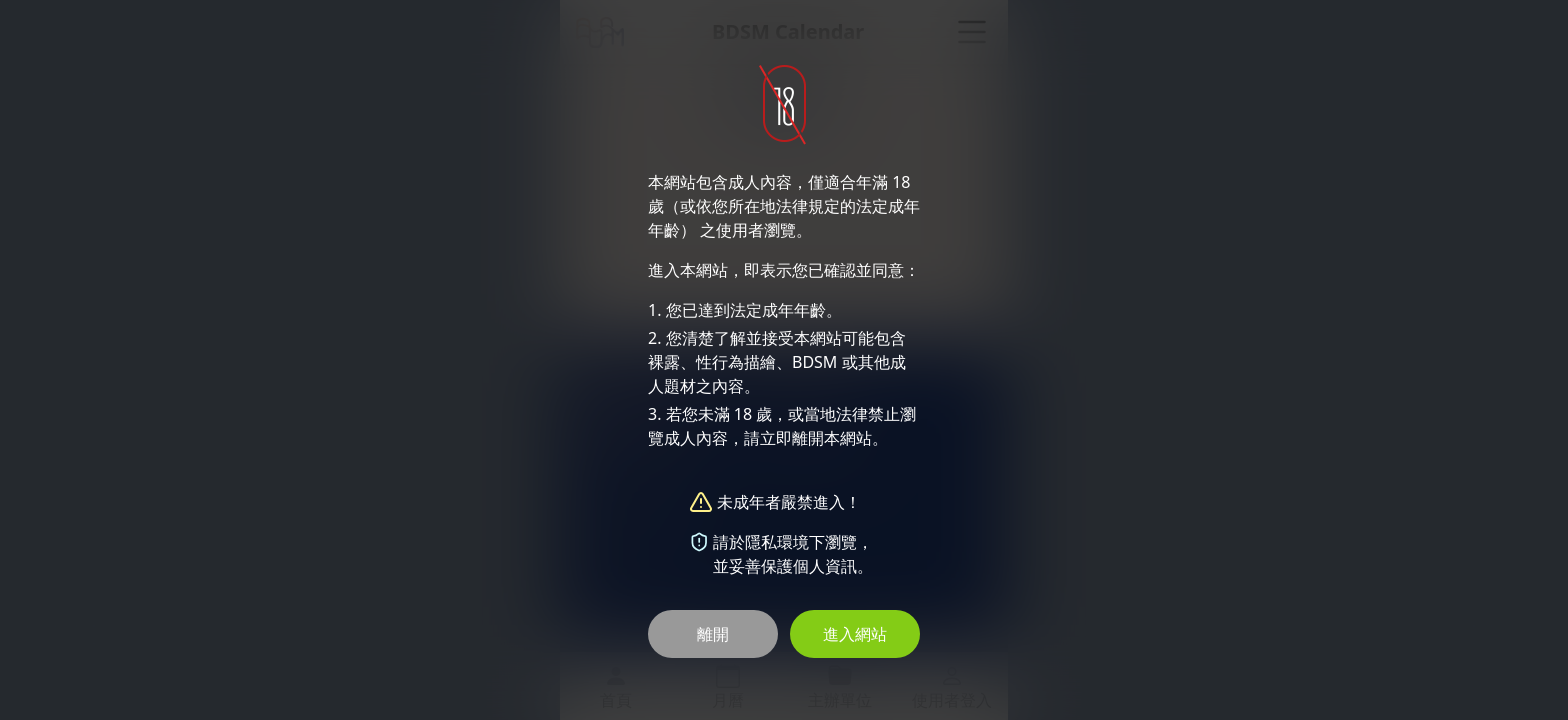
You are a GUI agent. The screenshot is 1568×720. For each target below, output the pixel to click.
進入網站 (855, 634)
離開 (713, 634)
